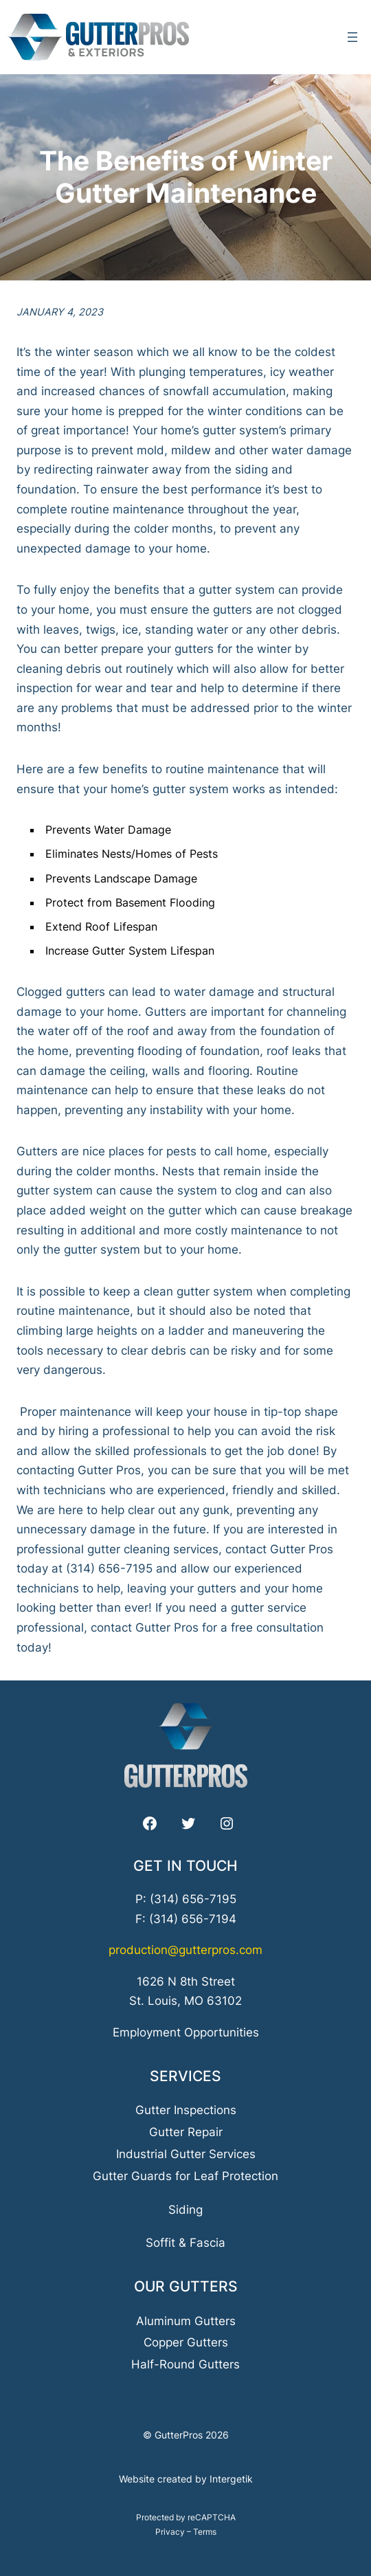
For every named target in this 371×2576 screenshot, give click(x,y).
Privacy (170, 2532)
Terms (204, 2532)
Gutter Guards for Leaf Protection (185, 2176)
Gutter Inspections (185, 2110)
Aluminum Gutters (186, 2321)
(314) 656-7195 (193, 1899)
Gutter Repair (186, 2132)
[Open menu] (352, 37)
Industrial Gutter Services (186, 2154)
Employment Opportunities (186, 2032)
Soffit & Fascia (185, 2243)
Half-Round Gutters (185, 2364)
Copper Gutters (186, 2342)
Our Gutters (186, 2286)
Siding (185, 2210)
